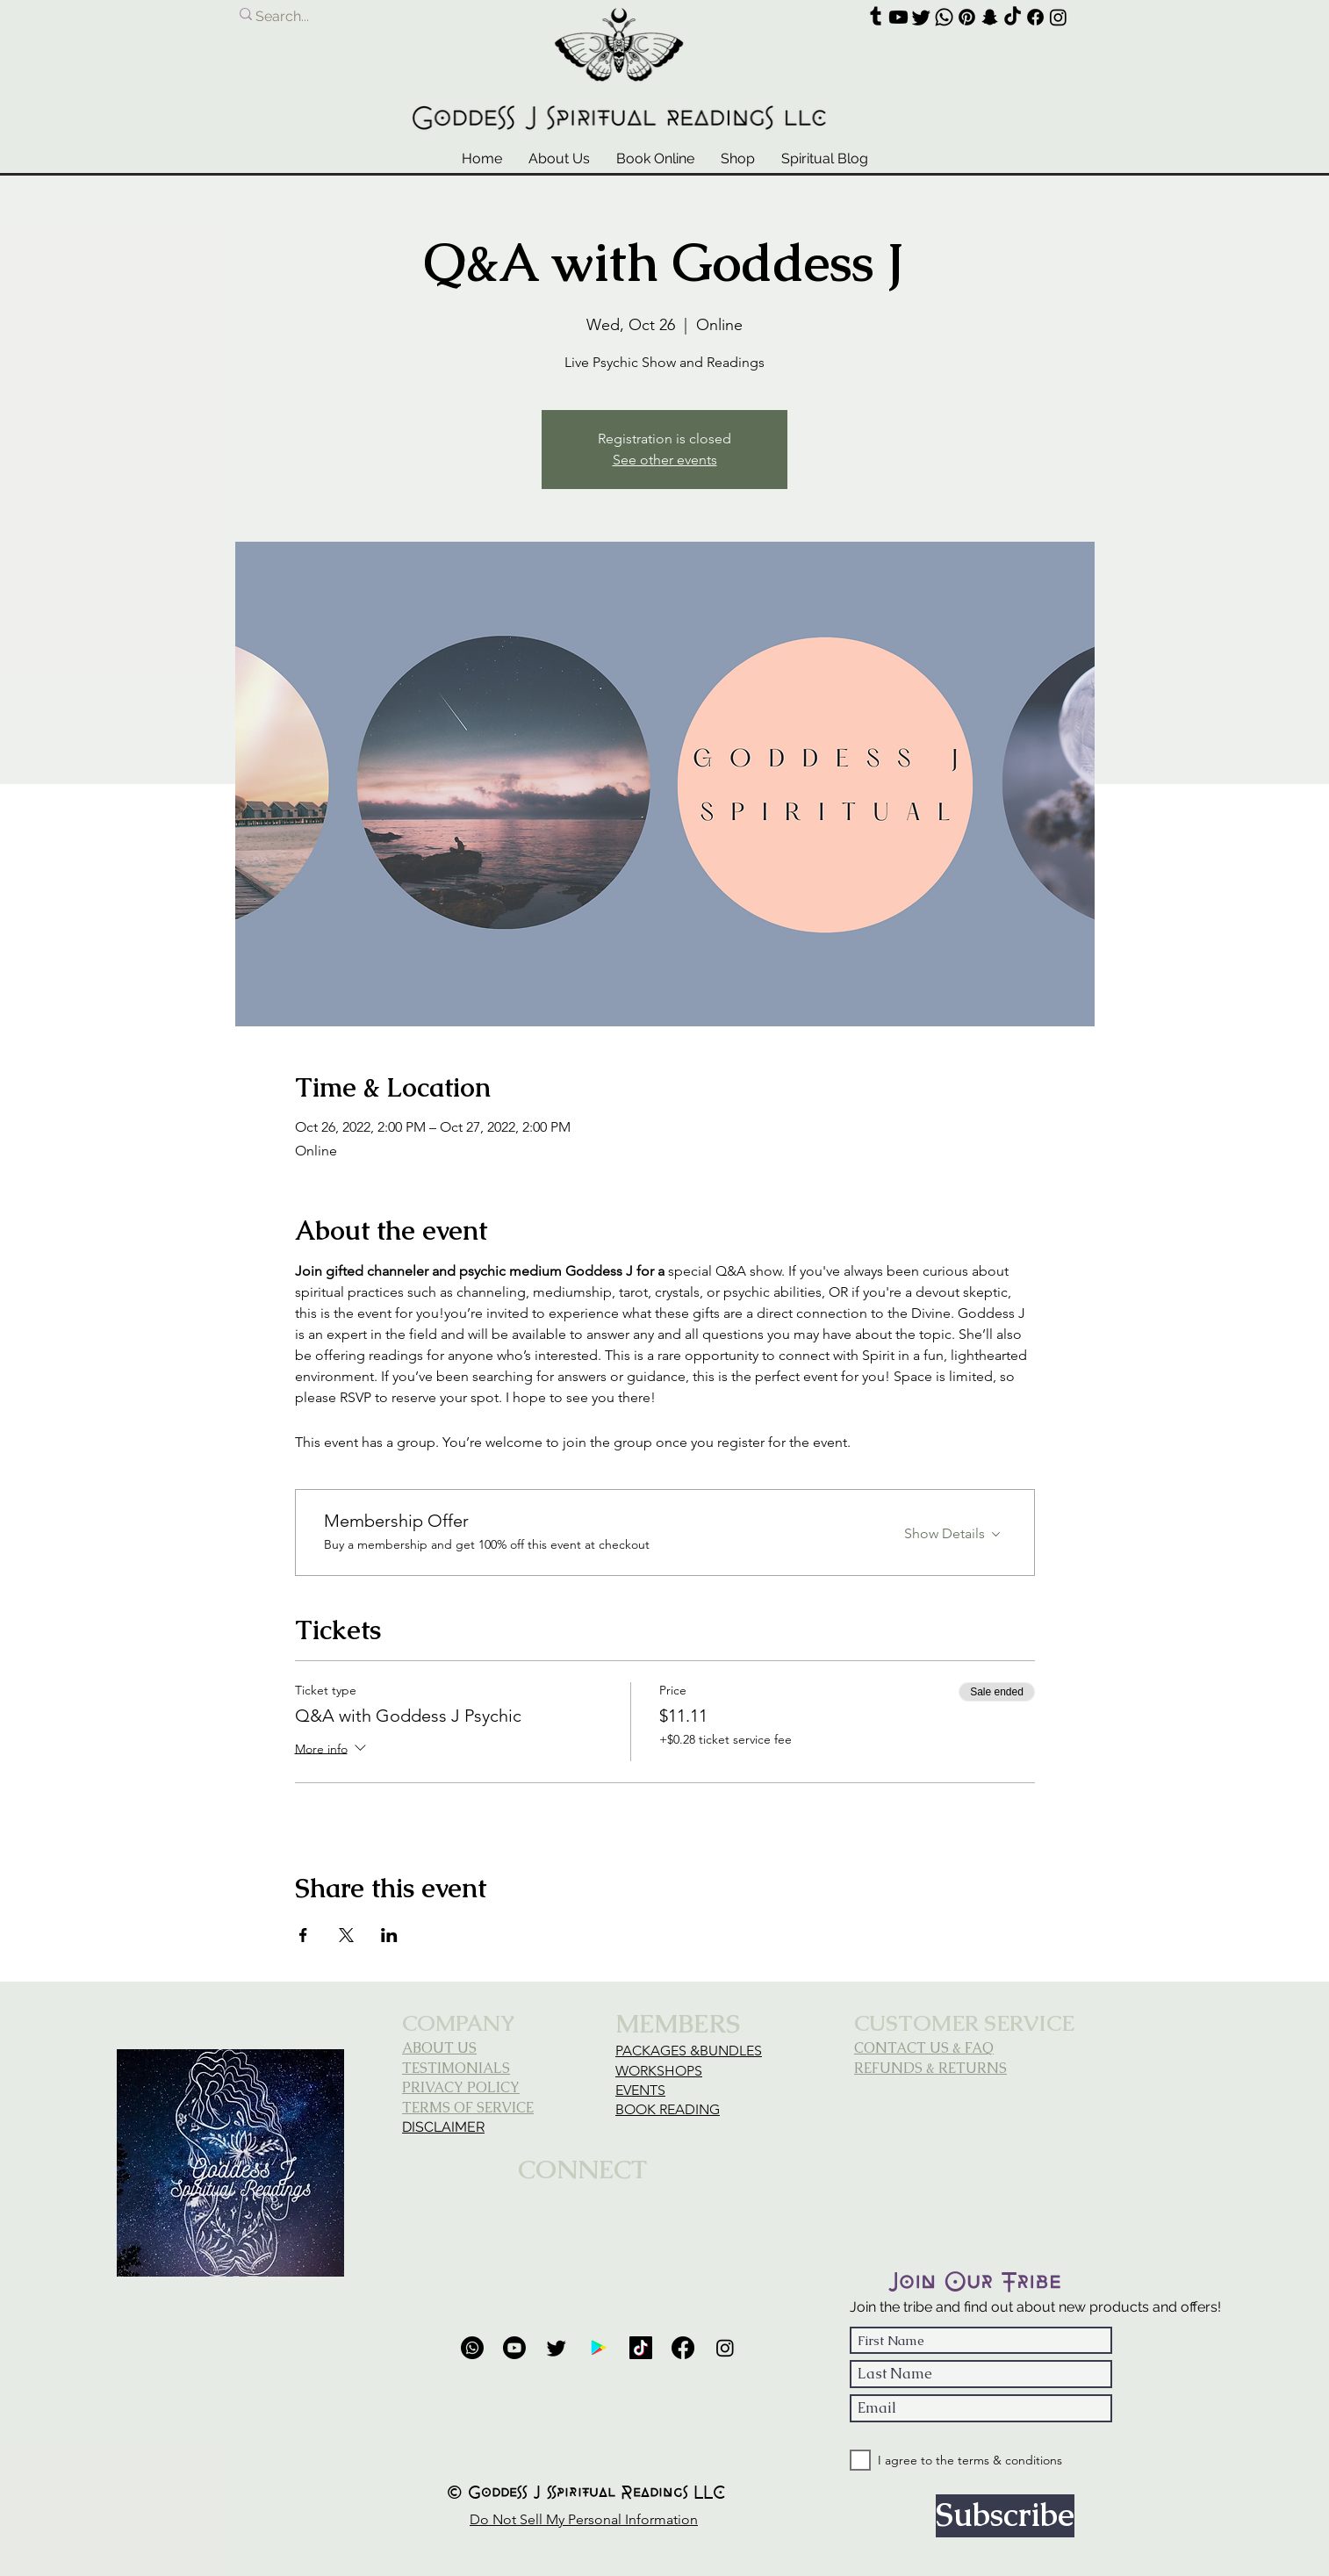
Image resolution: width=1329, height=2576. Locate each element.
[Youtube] (898, 17)
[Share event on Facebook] (303, 1935)
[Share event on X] (346, 1935)
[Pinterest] (967, 17)
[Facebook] (1035, 17)
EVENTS (640, 2090)
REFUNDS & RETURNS (930, 2068)
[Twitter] (921, 17)
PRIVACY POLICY (461, 2087)
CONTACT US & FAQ (924, 2048)
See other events (665, 459)
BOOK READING (667, 2109)
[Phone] (472, 2347)
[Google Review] (598, 2347)
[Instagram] (1058, 17)
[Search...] (375, 16)
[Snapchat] (990, 17)
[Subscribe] (1005, 2515)
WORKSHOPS (658, 2070)
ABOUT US (439, 2048)
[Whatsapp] (944, 17)
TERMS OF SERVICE (468, 2107)
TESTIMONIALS (456, 2068)
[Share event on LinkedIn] (389, 1935)
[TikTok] (1013, 17)
